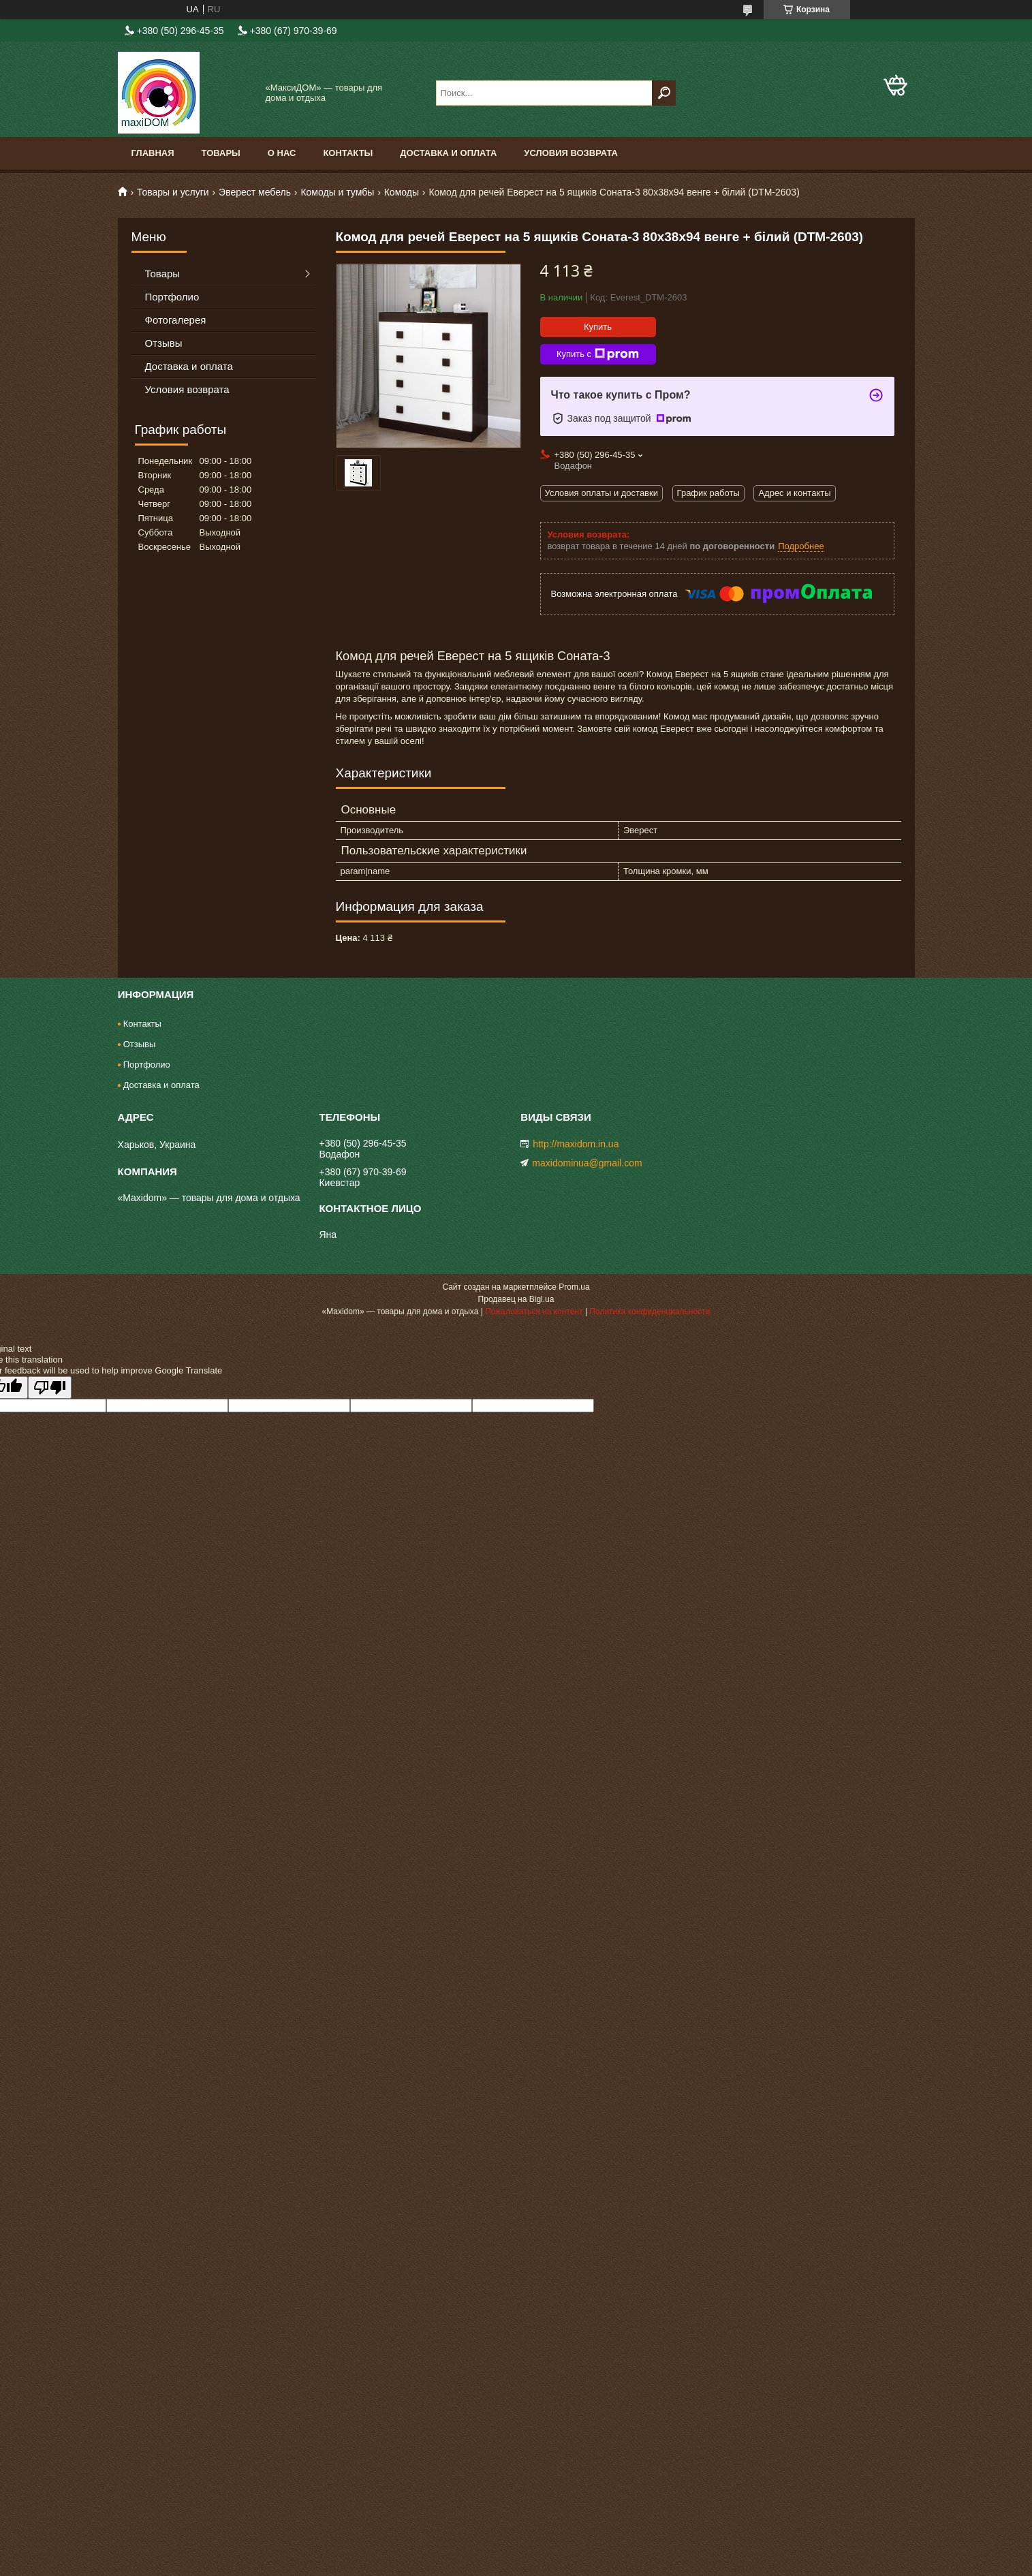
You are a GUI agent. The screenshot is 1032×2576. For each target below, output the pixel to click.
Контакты (348, 153)
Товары (221, 153)
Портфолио (172, 296)
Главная (152, 153)
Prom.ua (574, 1287)
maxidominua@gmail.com (587, 1163)
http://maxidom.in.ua (576, 1143)
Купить (598, 327)
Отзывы (164, 343)
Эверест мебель (255, 192)
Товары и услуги (173, 192)
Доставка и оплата (448, 153)
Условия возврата (571, 153)
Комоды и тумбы (337, 192)
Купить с (598, 354)
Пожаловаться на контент (533, 1311)
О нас (282, 153)
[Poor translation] (50, 1387)
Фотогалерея (175, 320)
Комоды (401, 192)
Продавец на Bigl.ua (516, 1299)
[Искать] (664, 93)
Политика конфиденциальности (649, 1311)
